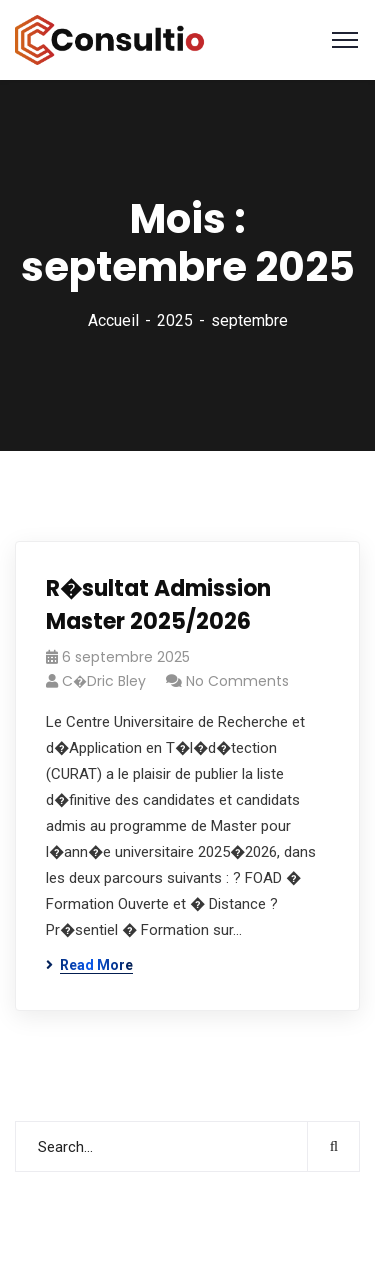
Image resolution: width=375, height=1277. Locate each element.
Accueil (113, 320)
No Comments (237, 681)
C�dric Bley (104, 681)
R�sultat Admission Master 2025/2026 (158, 605)
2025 (175, 320)
